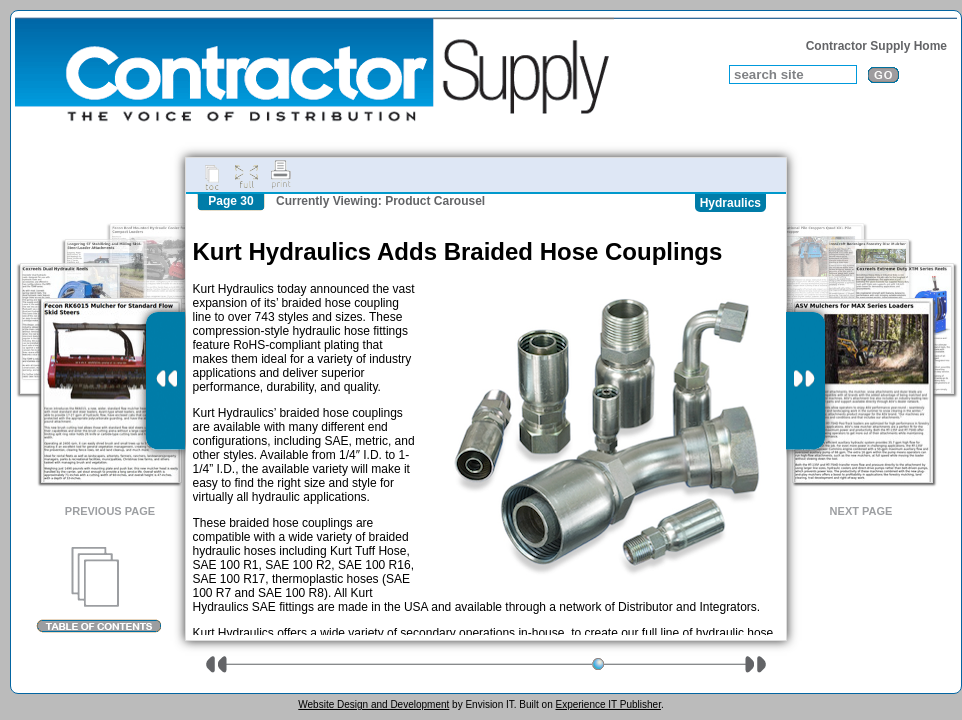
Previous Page (110, 511)
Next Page (861, 511)
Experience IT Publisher (607, 704)
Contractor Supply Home (876, 46)
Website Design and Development (373, 704)
